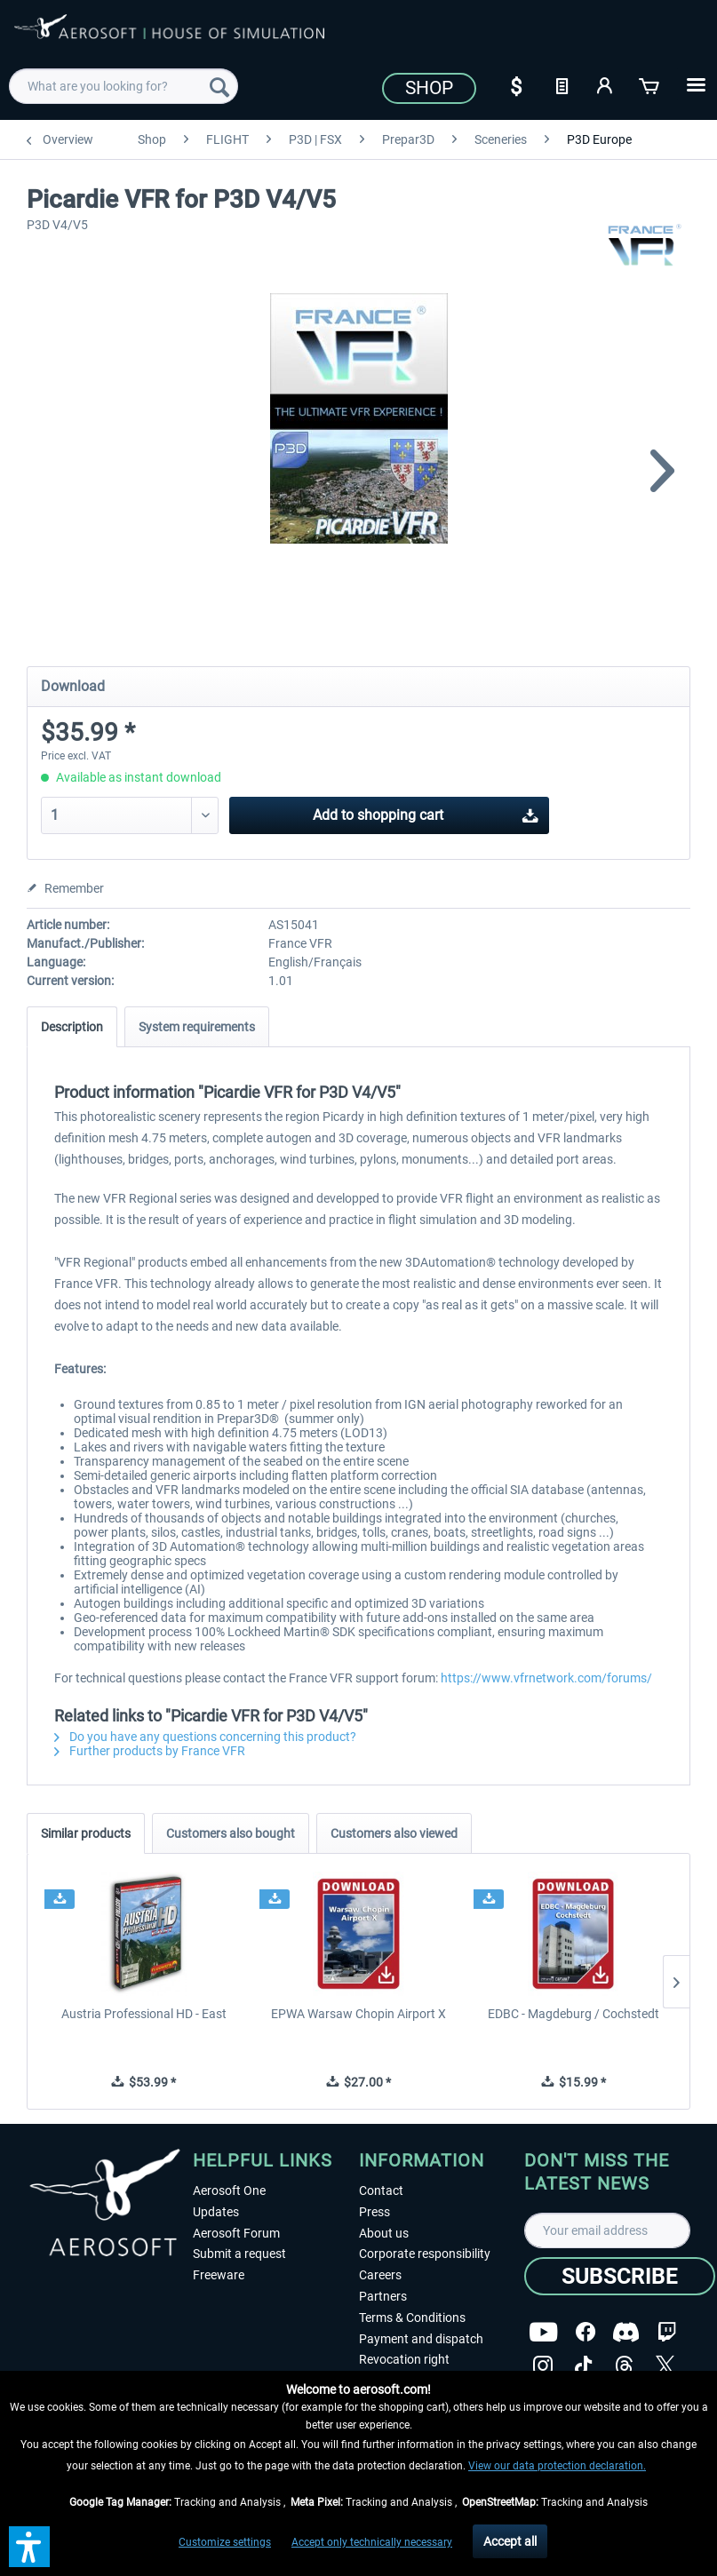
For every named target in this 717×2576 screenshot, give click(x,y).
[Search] (219, 86)
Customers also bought (230, 1833)
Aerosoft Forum (236, 2233)
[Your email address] (607, 2230)
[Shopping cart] (650, 84)
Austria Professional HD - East (144, 2014)
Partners (383, 2296)
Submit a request (239, 2253)
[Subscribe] (619, 2276)
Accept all (510, 2541)
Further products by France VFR (149, 1751)
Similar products (86, 1833)
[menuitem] (123, 86)
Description (72, 1027)
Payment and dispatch (421, 2339)
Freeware (218, 2275)
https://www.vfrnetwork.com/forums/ (546, 1678)
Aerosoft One (229, 2190)
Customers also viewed (394, 1833)
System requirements (197, 1027)
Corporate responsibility (424, 2253)
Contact (381, 2190)
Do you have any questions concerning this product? (205, 1736)
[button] (29, 2546)
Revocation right (404, 2359)
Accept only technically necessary (371, 2542)
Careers (380, 2275)
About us (384, 2233)
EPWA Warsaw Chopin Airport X (358, 2014)
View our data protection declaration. (557, 2466)
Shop (429, 88)
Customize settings (225, 2542)
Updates (216, 2212)
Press (374, 2212)
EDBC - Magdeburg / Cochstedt (573, 2014)
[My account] (606, 84)
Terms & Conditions (412, 2317)
